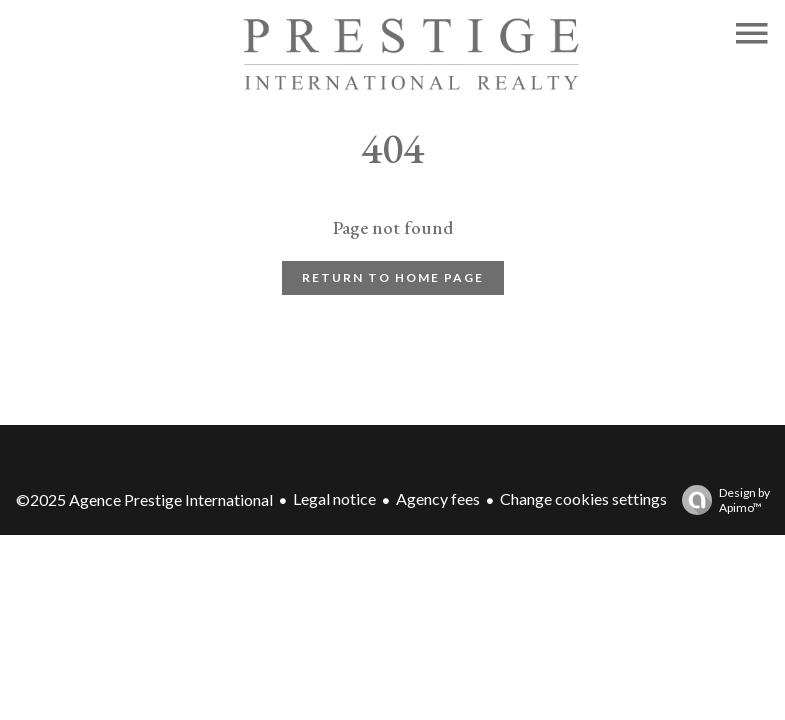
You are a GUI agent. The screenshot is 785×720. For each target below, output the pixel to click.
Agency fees (438, 498)
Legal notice (334, 498)
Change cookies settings (583, 498)
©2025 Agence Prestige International (144, 499)
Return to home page (393, 277)
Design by (721, 500)
